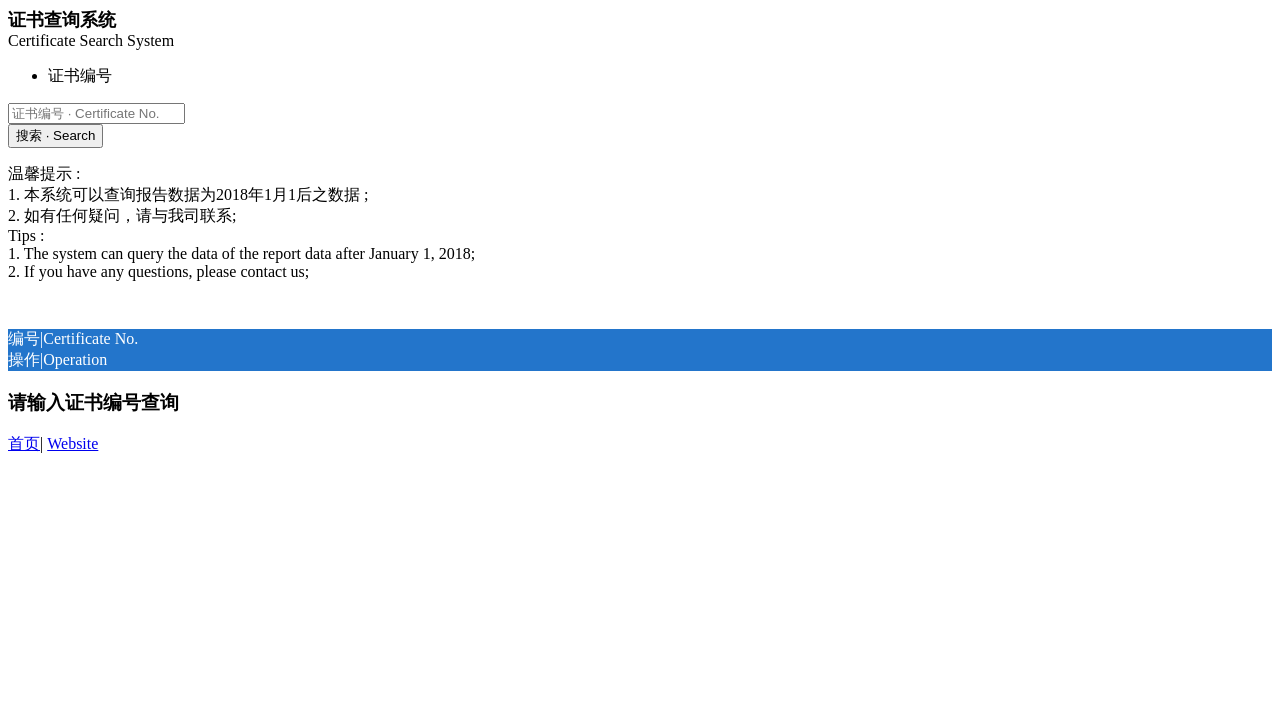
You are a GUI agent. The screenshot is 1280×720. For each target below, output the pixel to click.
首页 (24, 443)
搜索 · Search (55, 135)
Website (72, 443)
